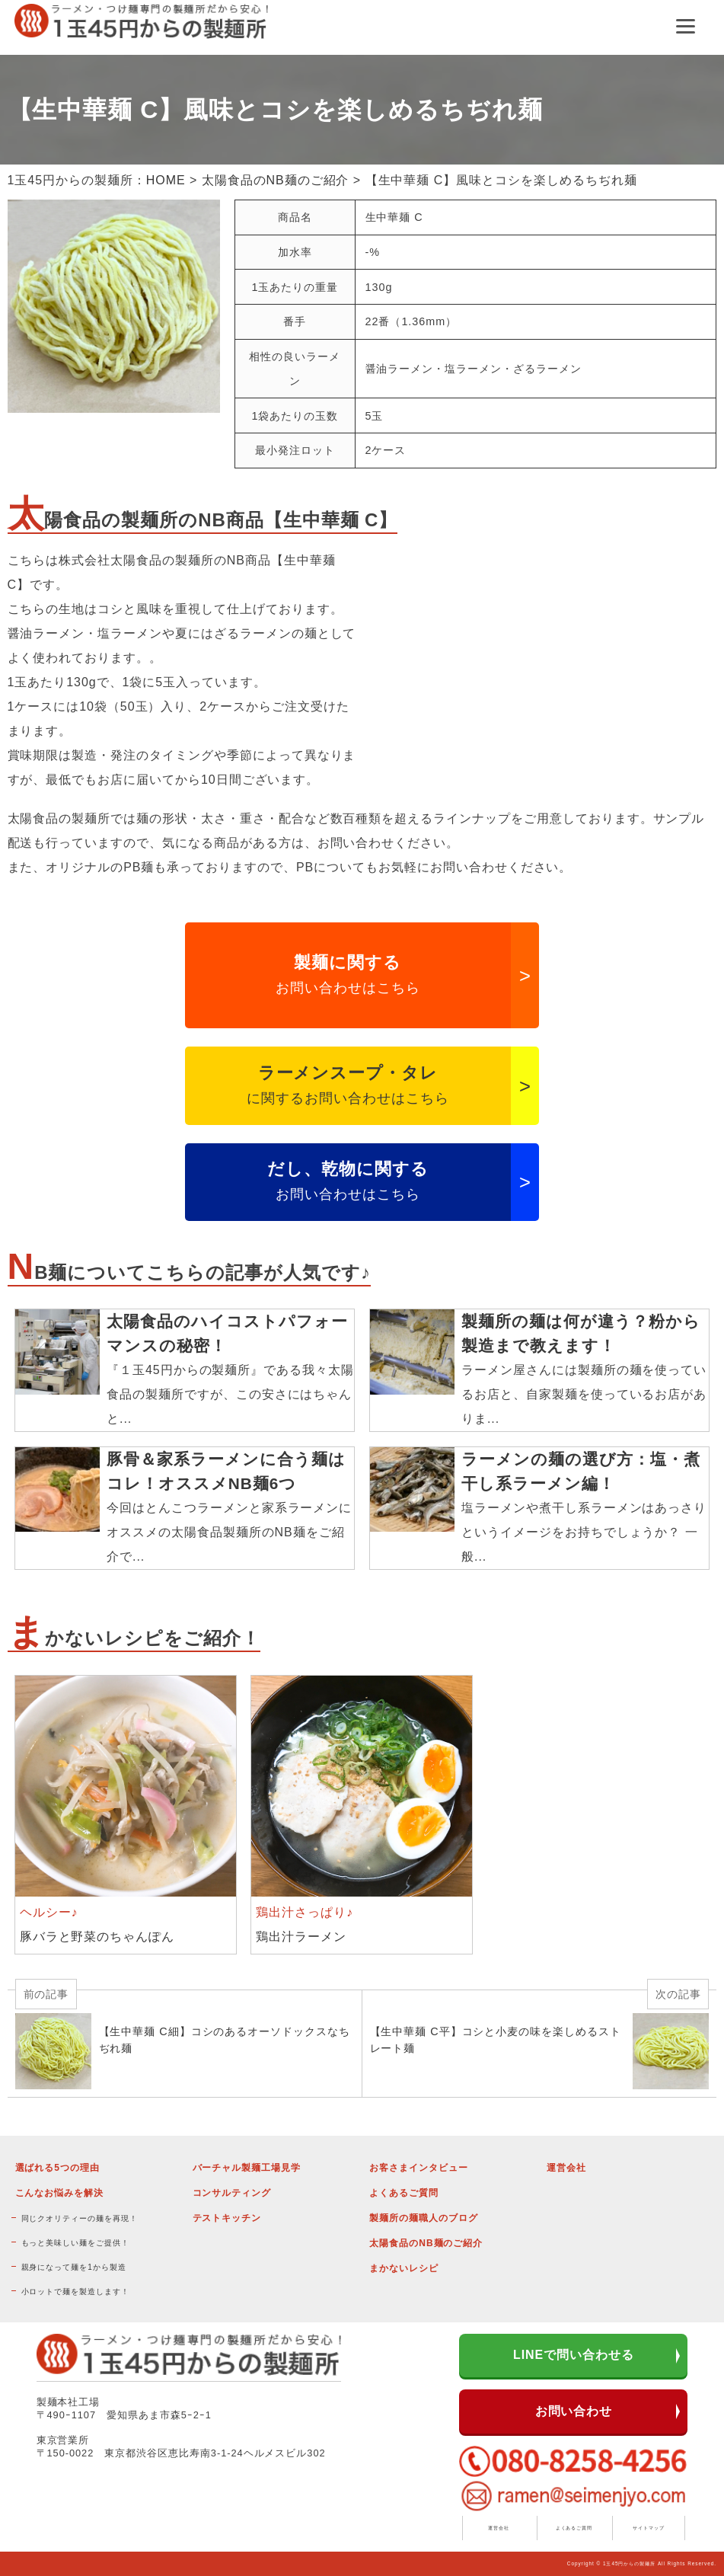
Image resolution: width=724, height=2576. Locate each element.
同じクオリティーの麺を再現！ (79, 2218)
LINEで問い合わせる (573, 2354)
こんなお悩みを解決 (59, 2193)
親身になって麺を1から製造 (73, 2267)
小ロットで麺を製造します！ (75, 2291)
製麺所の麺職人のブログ (423, 2218)
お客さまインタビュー (418, 2167)
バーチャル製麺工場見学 (247, 2167)
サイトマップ (649, 2527)
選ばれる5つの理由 (57, 2167)
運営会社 (566, 2167)
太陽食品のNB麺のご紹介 (275, 180)
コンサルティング (232, 2193)
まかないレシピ (404, 2268)
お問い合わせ (574, 2411)
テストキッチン (227, 2218)
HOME (166, 180)
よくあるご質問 (404, 2193)
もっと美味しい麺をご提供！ (75, 2243)
